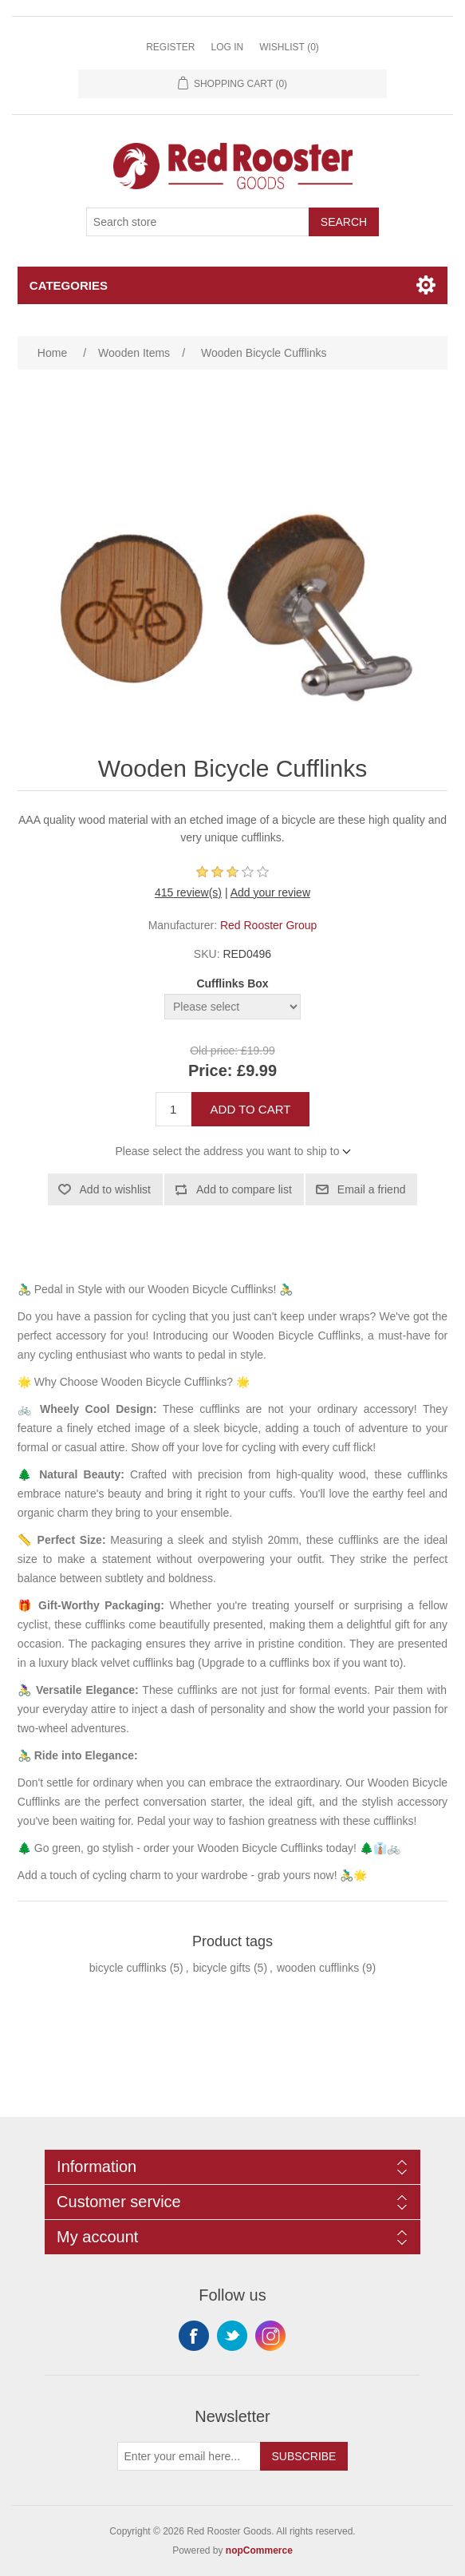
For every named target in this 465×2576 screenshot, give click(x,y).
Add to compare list (244, 1189)
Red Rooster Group (268, 925)
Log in (227, 47)
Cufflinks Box (232, 983)
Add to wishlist (115, 1189)
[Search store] (197, 222)
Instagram (270, 2336)
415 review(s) (188, 892)
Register (170, 47)
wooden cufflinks (318, 1967)
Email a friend (371, 1189)
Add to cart (251, 1109)
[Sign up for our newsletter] (189, 2456)
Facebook (194, 2336)
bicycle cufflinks (128, 1967)
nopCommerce (259, 2550)
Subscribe (304, 2456)
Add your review (270, 892)
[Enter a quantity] (173, 1109)
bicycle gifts (221, 1967)
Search (344, 222)
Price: (210, 1070)
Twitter (232, 2336)
